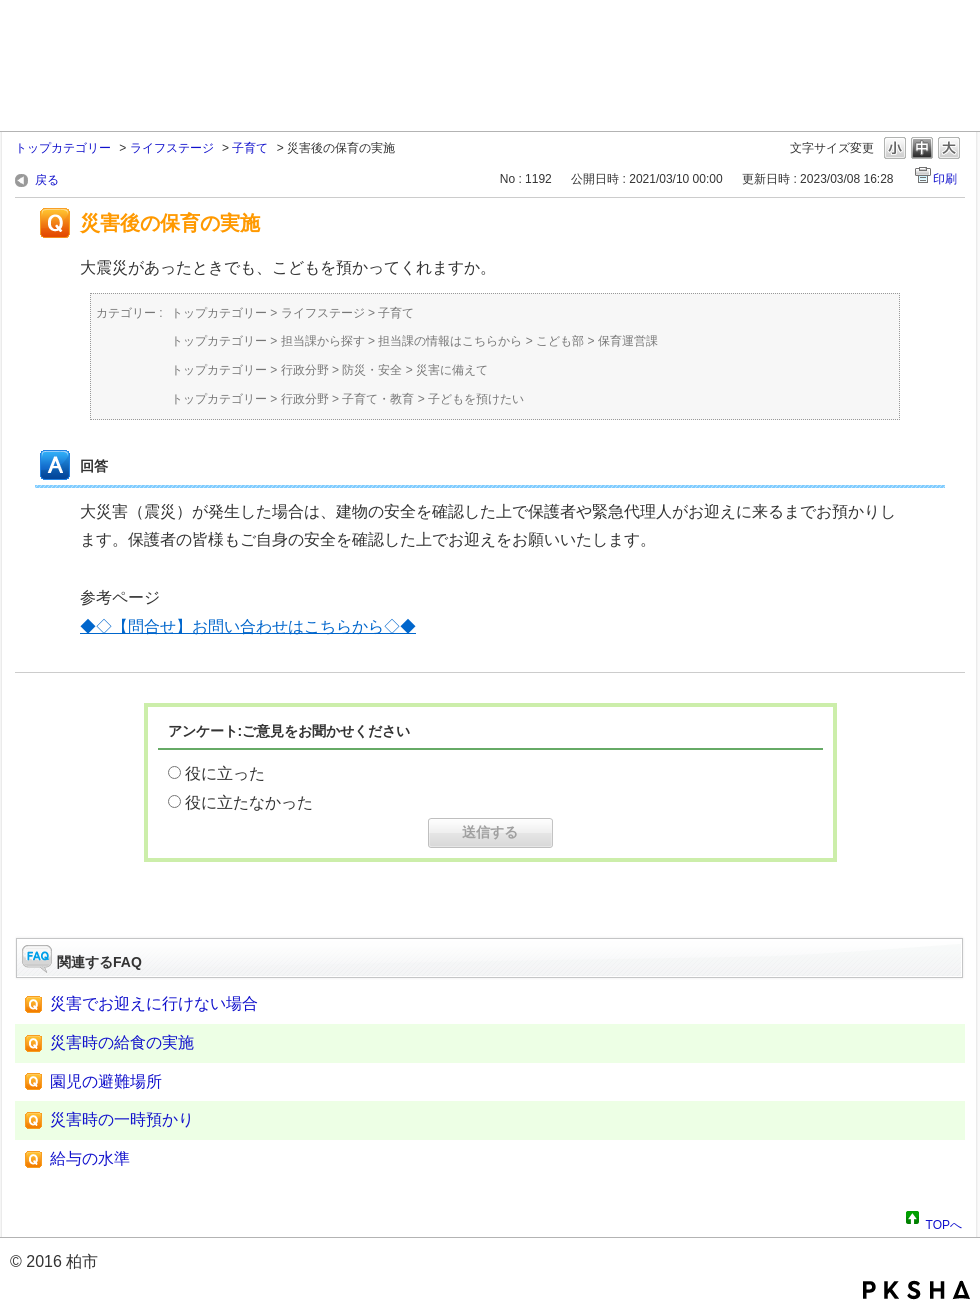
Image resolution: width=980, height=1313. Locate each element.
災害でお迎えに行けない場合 (154, 1003)
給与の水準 (90, 1158)
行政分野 (305, 370)
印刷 (945, 179)
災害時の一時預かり (122, 1119)
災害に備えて (452, 370)
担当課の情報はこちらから (450, 341)
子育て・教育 (378, 399)
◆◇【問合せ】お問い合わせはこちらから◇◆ (248, 626)
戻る (47, 180)
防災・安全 (372, 370)
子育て (250, 148)
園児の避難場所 (106, 1081)
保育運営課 (628, 341)
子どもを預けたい (476, 399)
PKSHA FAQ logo (916, 1290)
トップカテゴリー (63, 148)
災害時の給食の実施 (122, 1042)
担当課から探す (323, 341)
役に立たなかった (249, 802)
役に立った (225, 773)
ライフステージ (172, 148)
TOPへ (944, 1222)
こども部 (560, 341)
